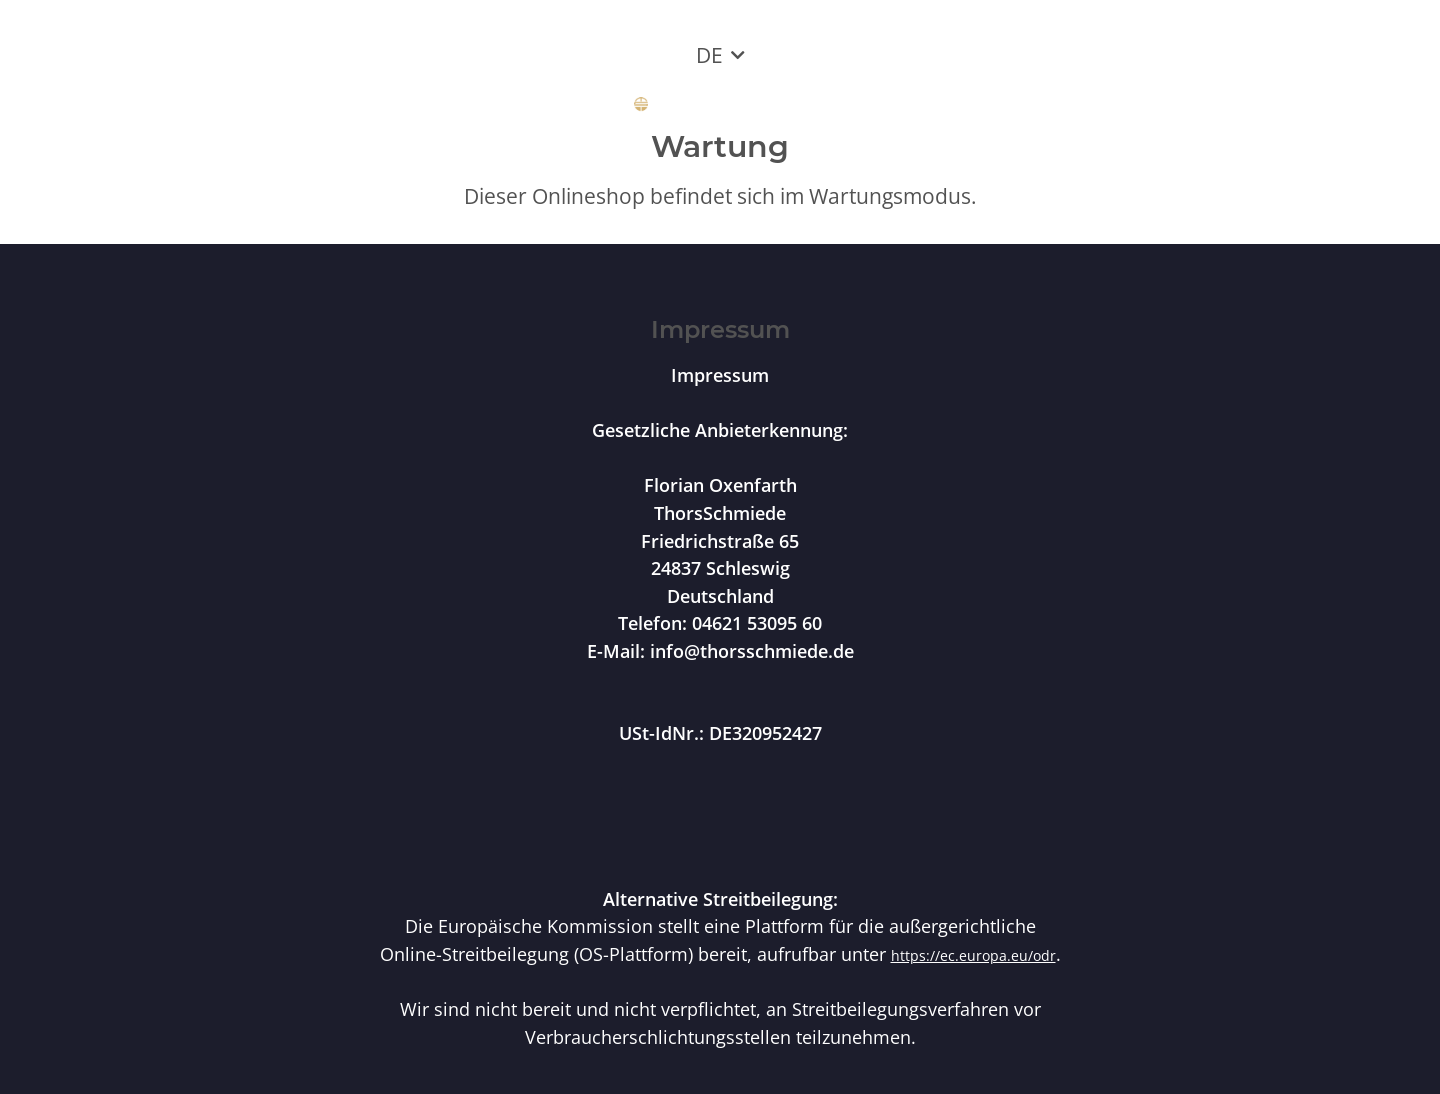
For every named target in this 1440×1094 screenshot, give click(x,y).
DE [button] (709, 55)
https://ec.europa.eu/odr (973, 955)
